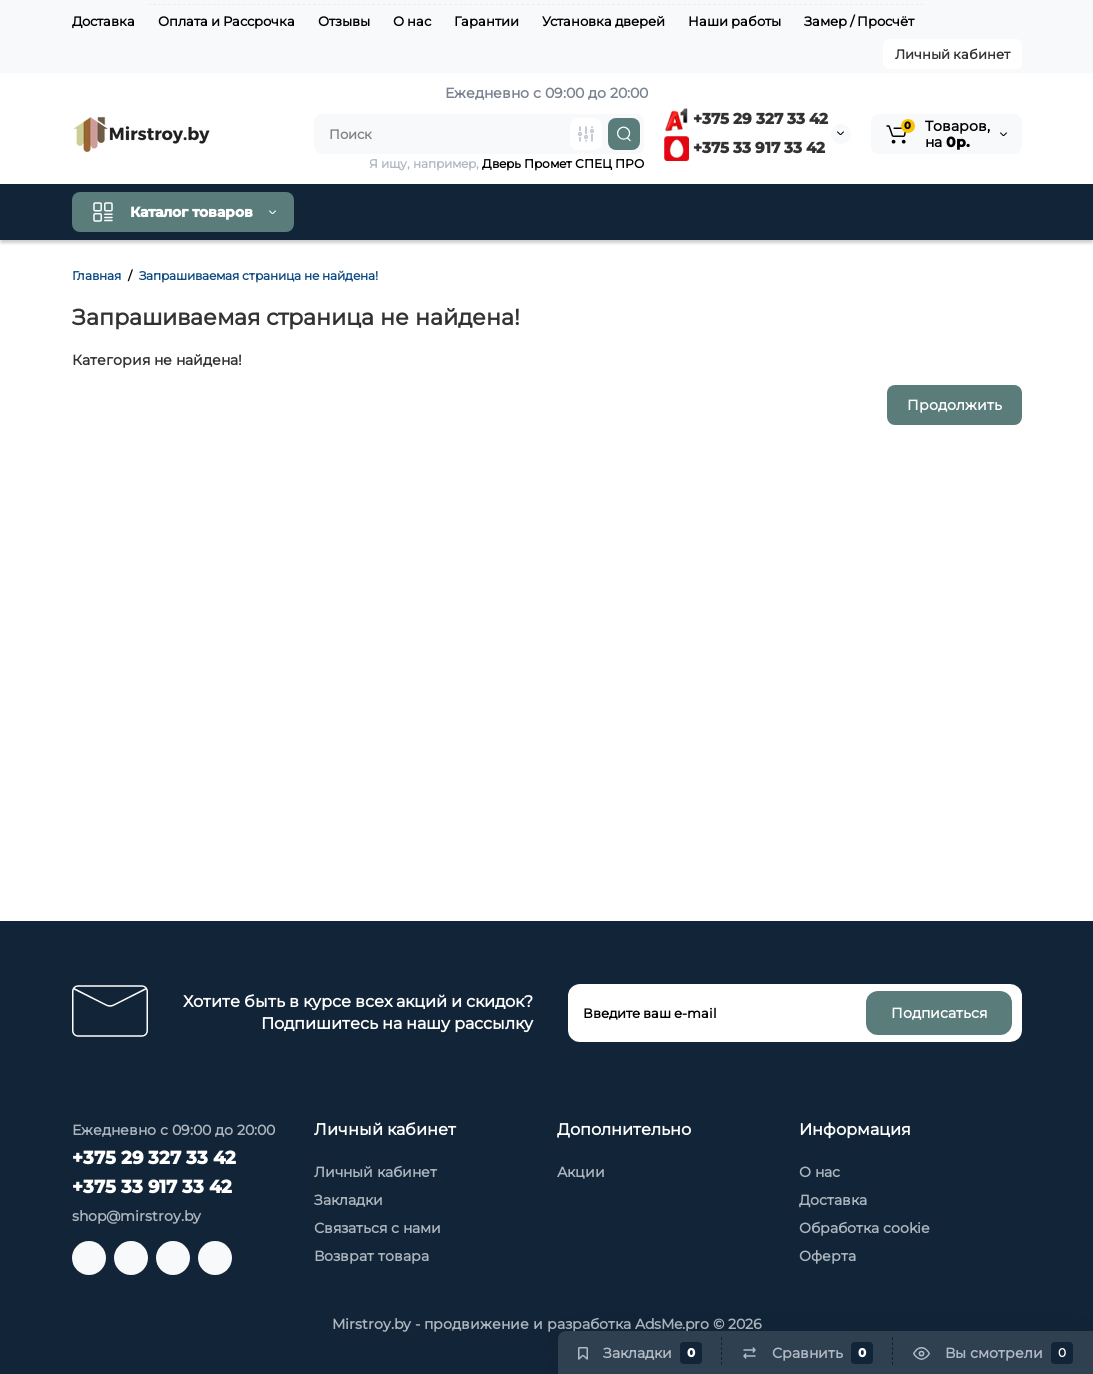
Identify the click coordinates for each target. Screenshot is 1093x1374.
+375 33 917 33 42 (744, 147)
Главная (96, 275)
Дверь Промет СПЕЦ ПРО (563, 163)
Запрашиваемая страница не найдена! (258, 275)
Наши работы (734, 21)
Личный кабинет (952, 54)
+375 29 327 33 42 (746, 118)
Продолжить (954, 405)
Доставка (103, 21)
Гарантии (486, 21)
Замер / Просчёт (859, 21)
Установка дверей (603, 21)
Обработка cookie (864, 1228)
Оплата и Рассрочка (226, 21)
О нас (412, 21)
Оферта (827, 1256)
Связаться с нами (377, 1228)
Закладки (348, 1200)
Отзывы (344, 21)
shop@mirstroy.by (136, 1216)
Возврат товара (371, 1256)
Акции (581, 1172)
